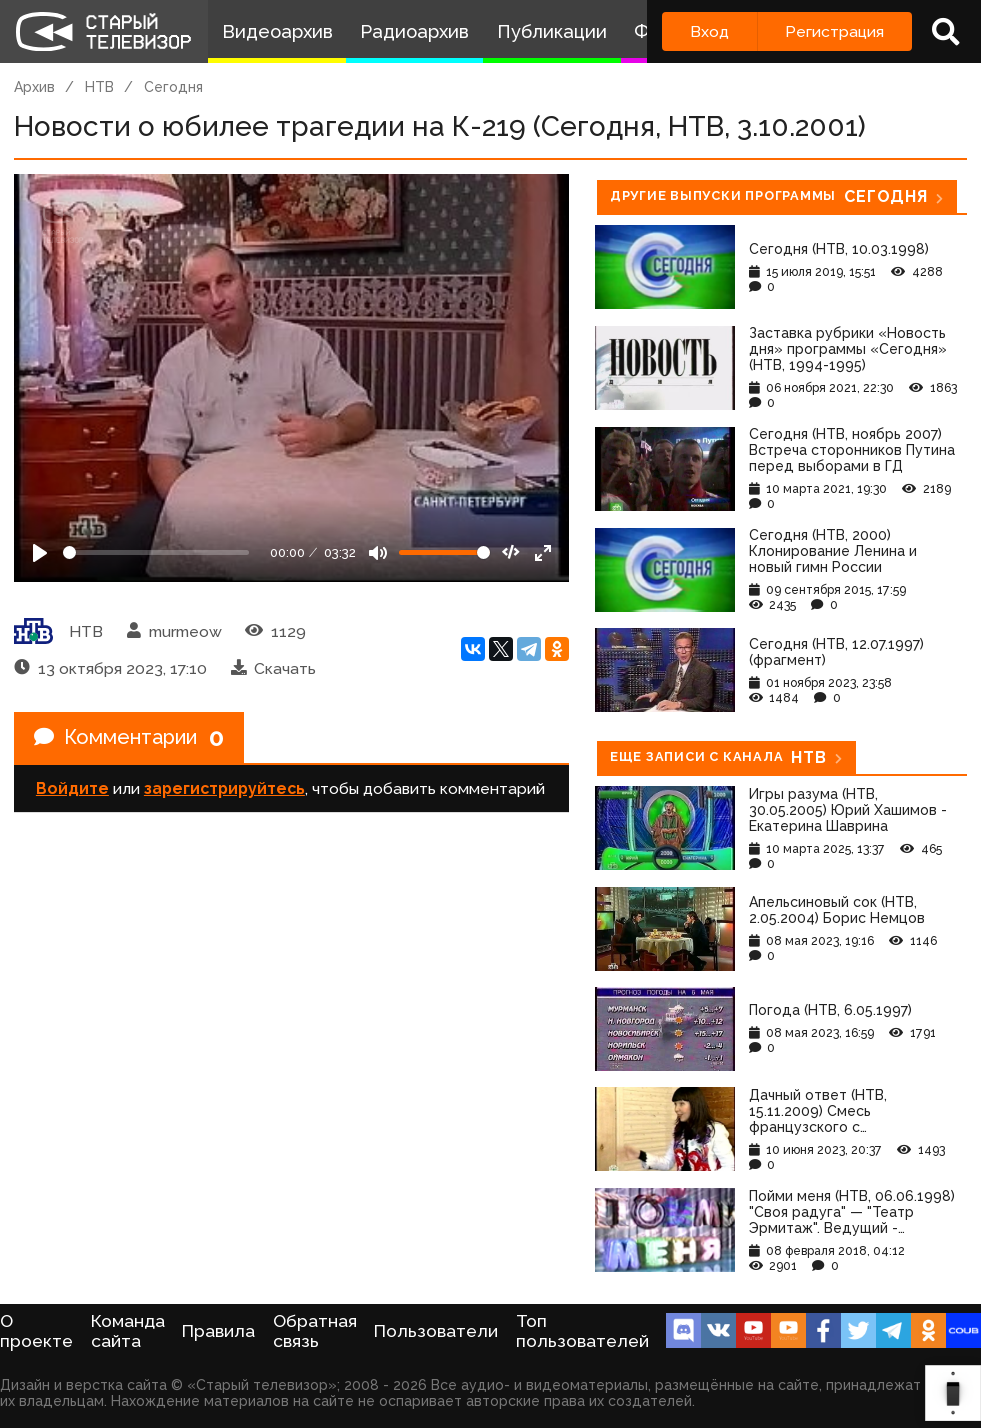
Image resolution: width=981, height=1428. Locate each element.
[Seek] (156, 552)
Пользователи (436, 1331)
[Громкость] (444, 552)
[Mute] (378, 553)
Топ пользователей (582, 1331)
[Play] (40, 553)
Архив (34, 87)
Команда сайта (128, 1331)
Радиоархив (414, 31)
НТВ (99, 87)
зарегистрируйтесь (224, 788)
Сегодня (173, 87)
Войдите (72, 788)
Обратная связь (315, 1331)
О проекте (36, 1331)
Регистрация (834, 31)
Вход (709, 31)
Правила (218, 1331)
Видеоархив (277, 31)
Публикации (552, 31)
